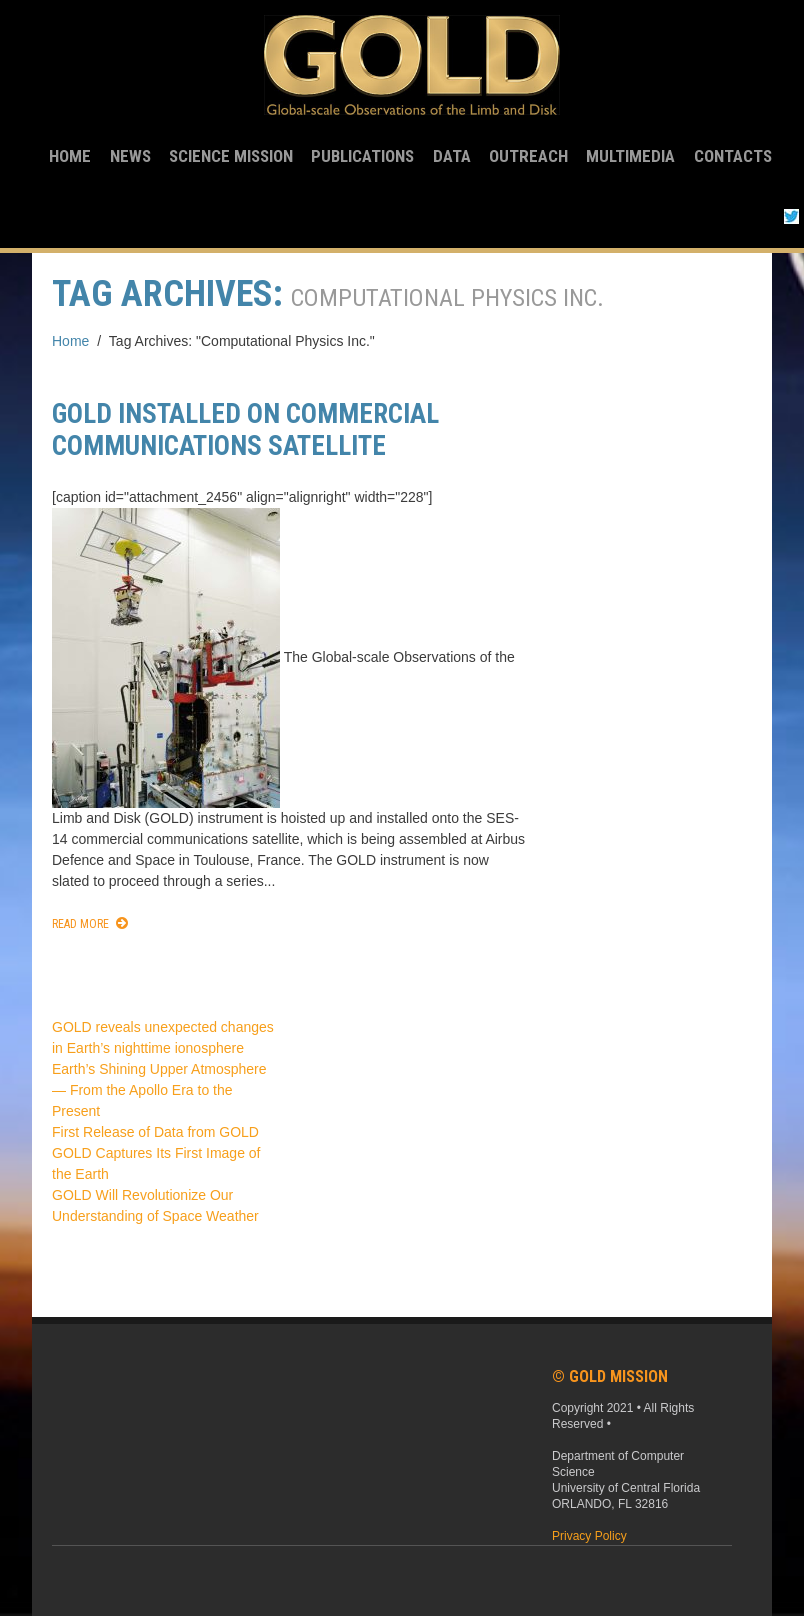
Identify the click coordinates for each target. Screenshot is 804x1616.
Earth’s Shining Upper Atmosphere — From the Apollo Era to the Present (159, 1090)
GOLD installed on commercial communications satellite (245, 430)
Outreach (528, 156)
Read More (80, 924)
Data (452, 156)
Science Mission (231, 156)
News (130, 156)
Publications (362, 156)
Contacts (733, 156)
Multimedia (630, 156)
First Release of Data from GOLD (155, 1132)
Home (70, 156)
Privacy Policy (589, 1536)
